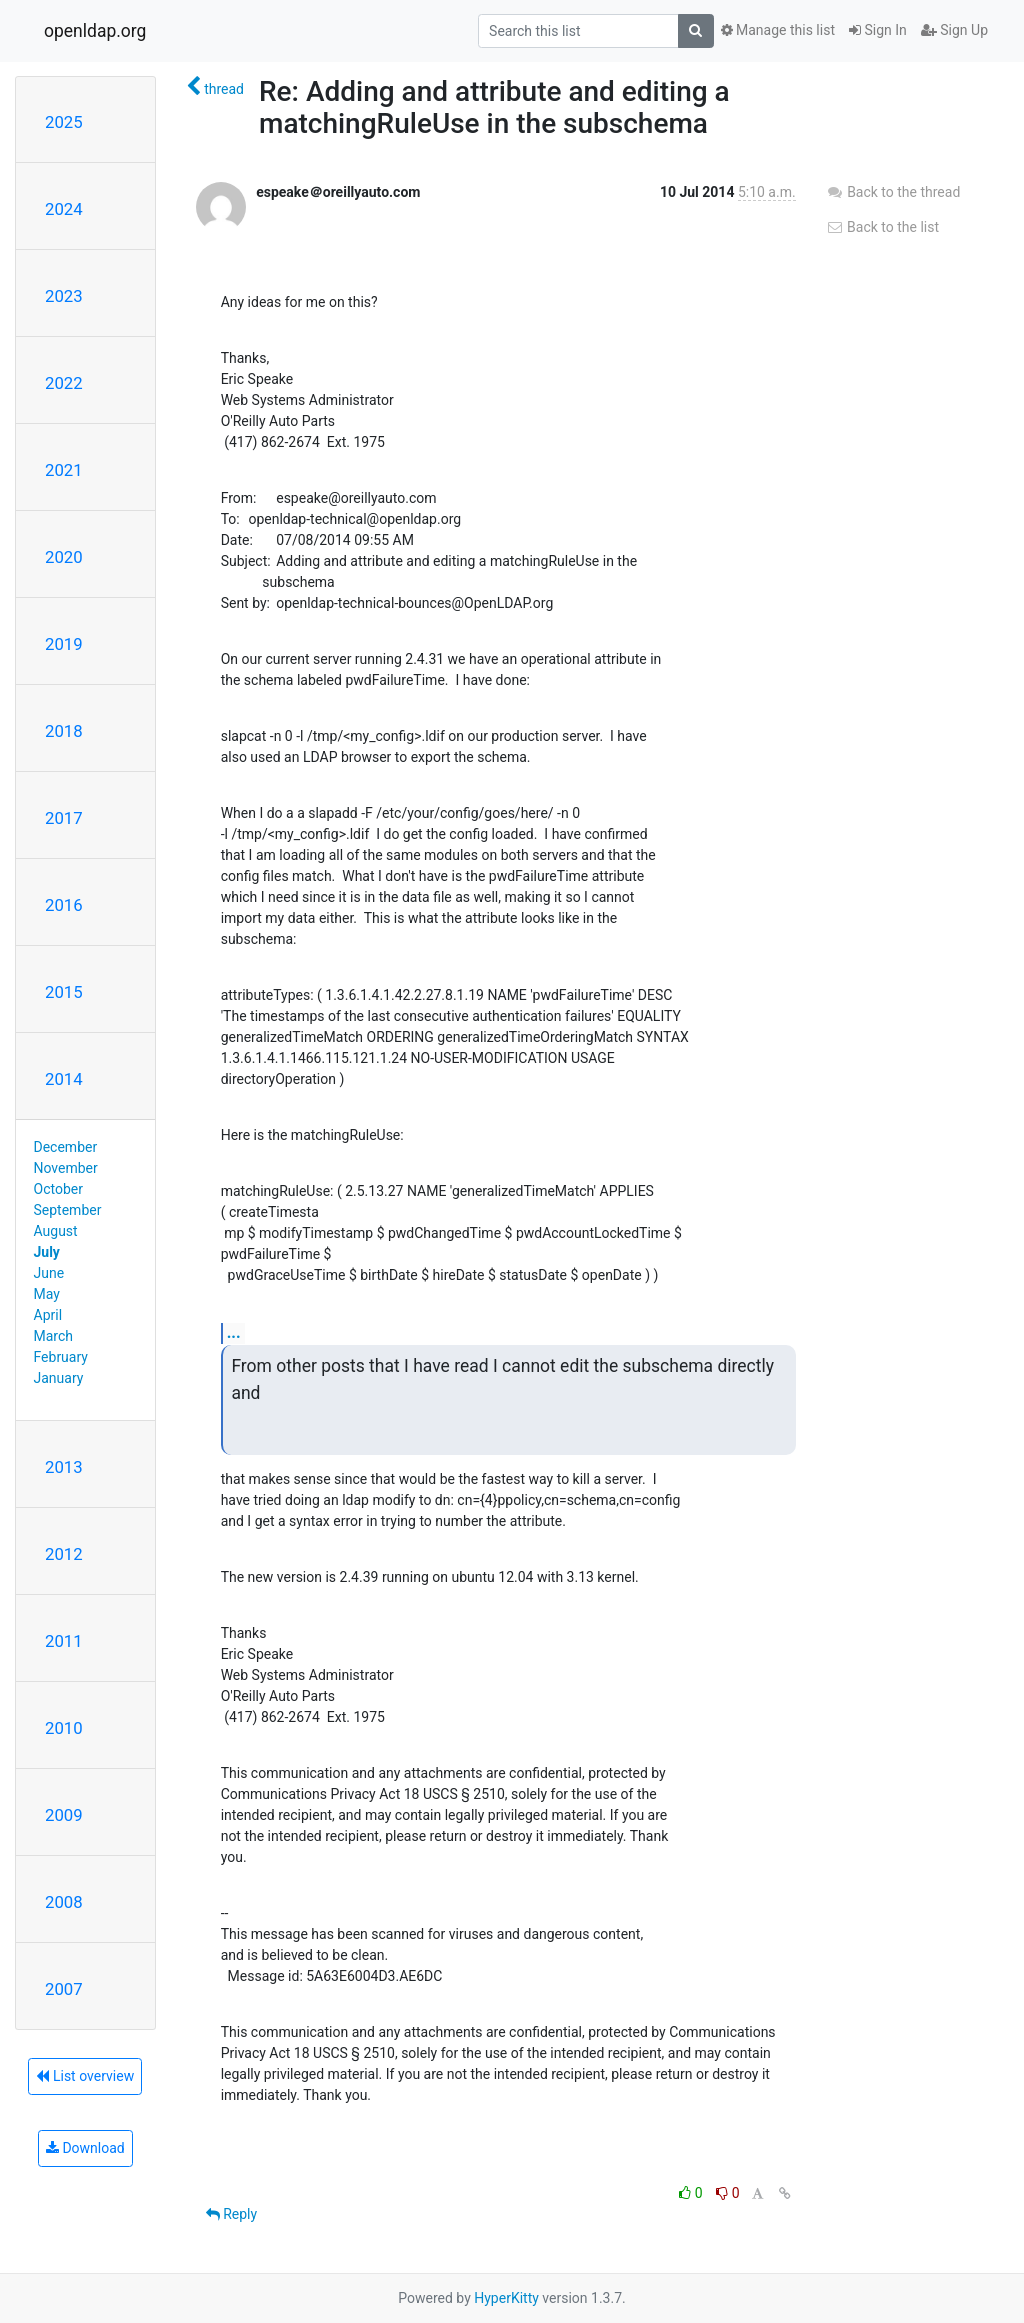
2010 (64, 1728)
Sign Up (954, 30)
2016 (64, 905)
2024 (64, 209)
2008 (64, 1902)
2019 (64, 644)
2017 (64, 818)
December (66, 1147)
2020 (64, 557)
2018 (64, 731)
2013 (64, 1467)
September (68, 1210)
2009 (64, 1815)
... (234, 1332)
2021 (64, 470)
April (48, 1315)
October (58, 1189)
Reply (231, 2214)
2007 (64, 1989)
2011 (64, 1641)
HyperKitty (506, 2298)
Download (85, 2148)
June (49, 1273)
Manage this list (778, 30)
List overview (85, 2076)
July (47, 1252)
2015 (64, 992)
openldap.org (95, 31)
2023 (64, 296)
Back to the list (882, 227)
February (61, 1357)
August (56, 1231)
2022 (64, 383)
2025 (64, 122)
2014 (64, 1079)
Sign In (878, 30)
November (66, 1168)
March (54, 1336)
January (59, 1378)
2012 (64, 1554)
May (47, 1294)
